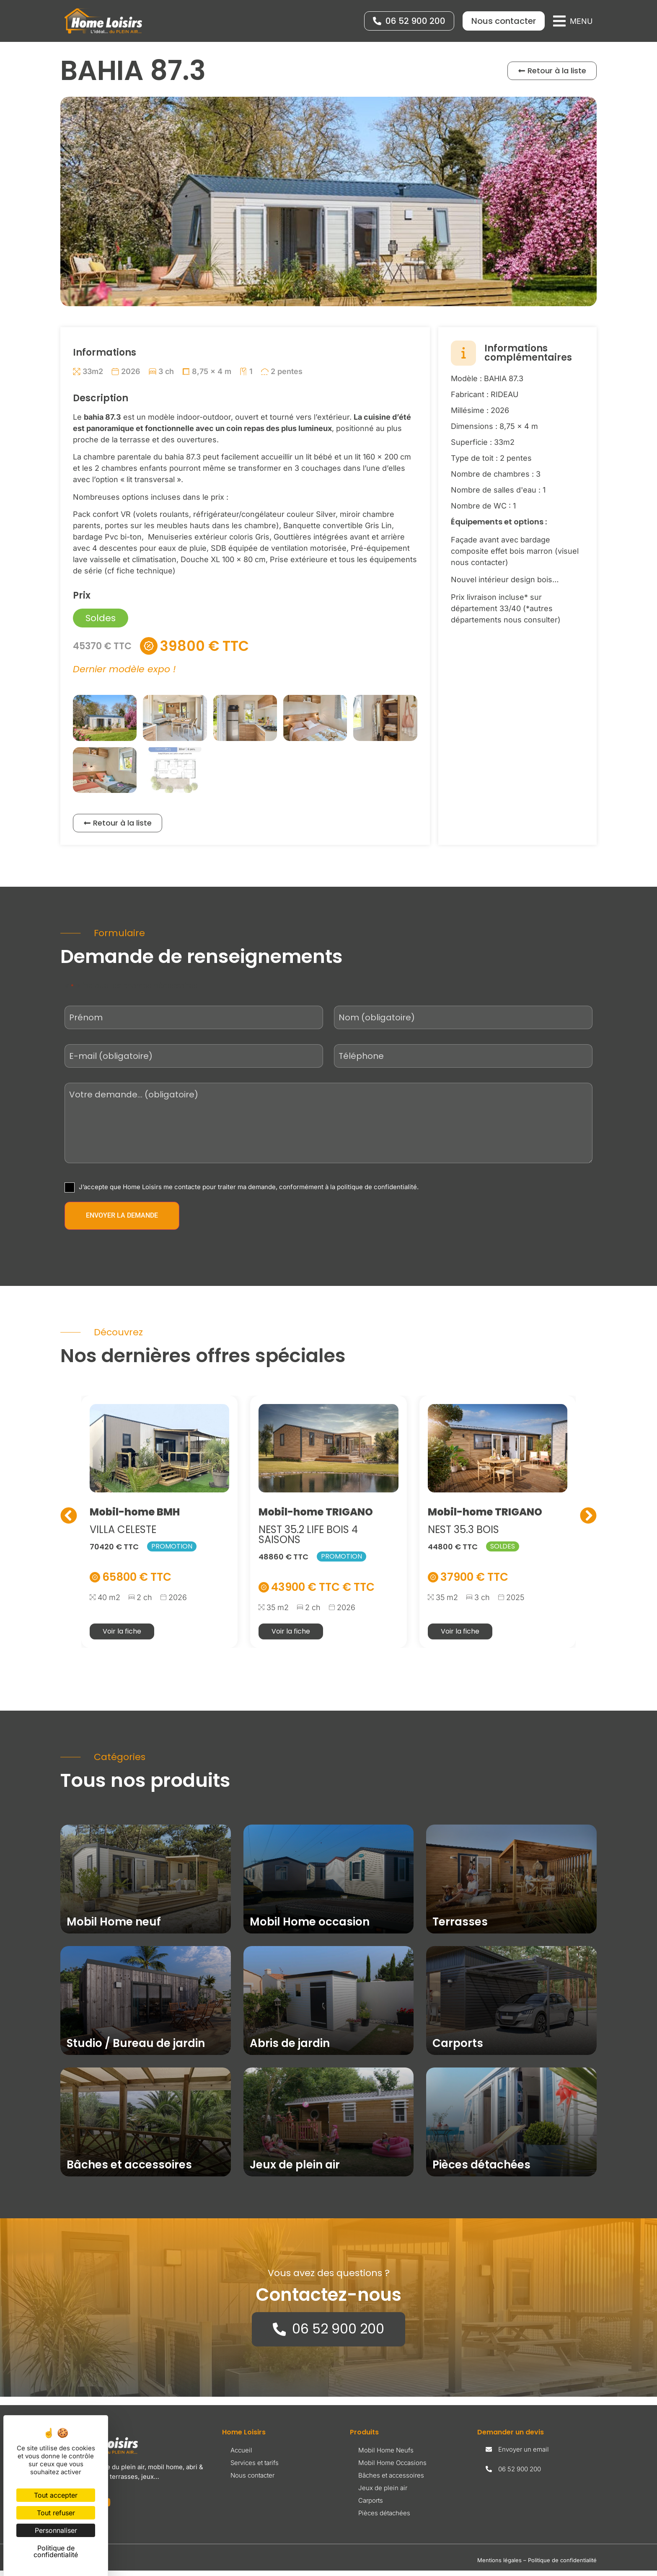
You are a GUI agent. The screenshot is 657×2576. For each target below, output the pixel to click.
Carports (370, 2506)
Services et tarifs (254, 2469)
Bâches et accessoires (391, 2481)
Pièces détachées (384, 2519)
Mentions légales (499, 2565)
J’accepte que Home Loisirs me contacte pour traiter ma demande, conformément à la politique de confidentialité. (249, 1193)
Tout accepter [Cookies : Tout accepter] (56, 2495)
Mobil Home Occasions (392, 2469)
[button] (572, 21)
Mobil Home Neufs (386, 2456)
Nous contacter (252, 2481)
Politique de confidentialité (562, 2565)
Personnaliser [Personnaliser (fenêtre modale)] (56, 2530)
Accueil (241, 2456)
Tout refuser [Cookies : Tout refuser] (56, 2513)
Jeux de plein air (382, 2494)
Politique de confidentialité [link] (56, 2551)
